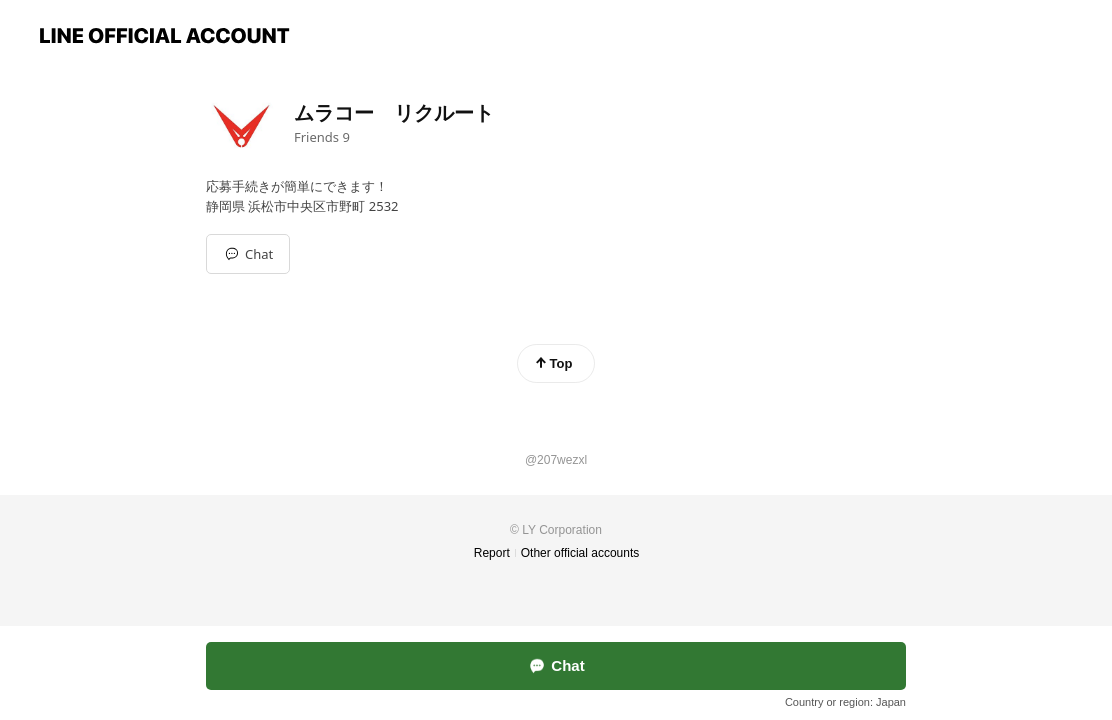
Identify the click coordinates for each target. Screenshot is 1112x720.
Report (492, 553)
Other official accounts (580, 553)
